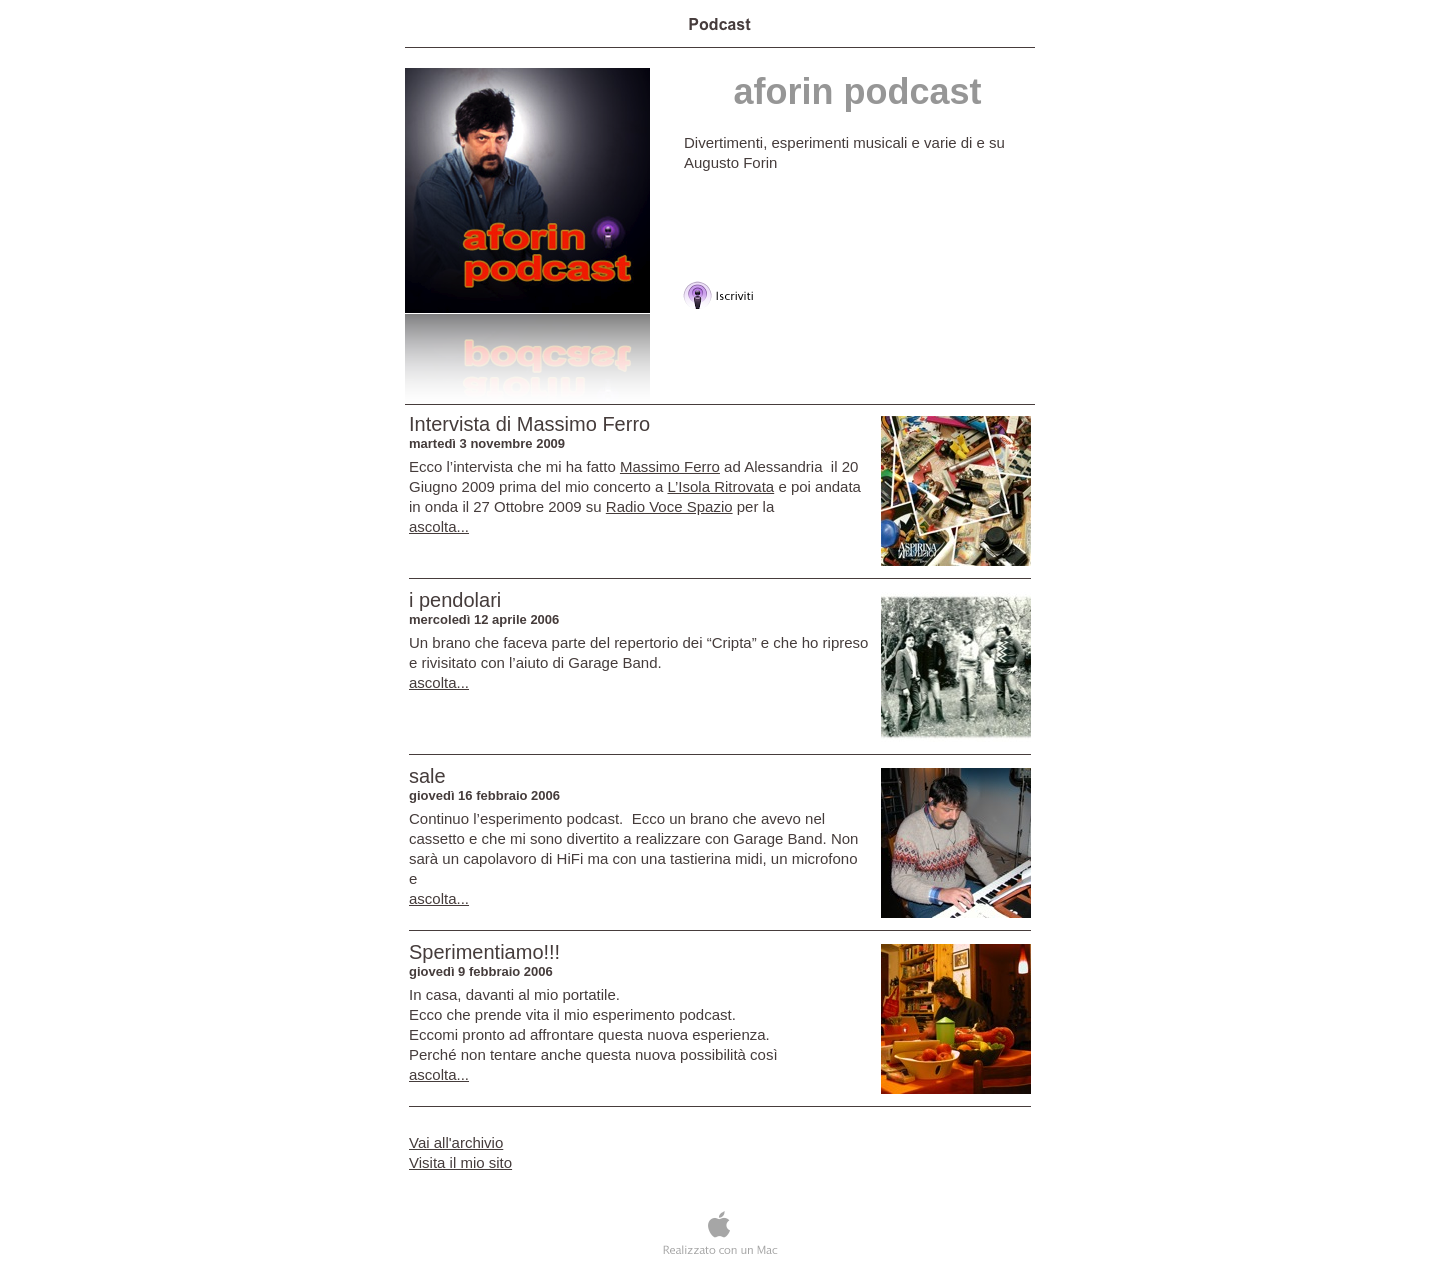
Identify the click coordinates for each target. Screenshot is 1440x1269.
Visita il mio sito (460, 1162)
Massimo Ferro (670, 466)
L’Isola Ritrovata (720, 486)
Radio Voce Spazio (669, 506)
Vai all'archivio (456, 1142)
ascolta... (439, 526)
